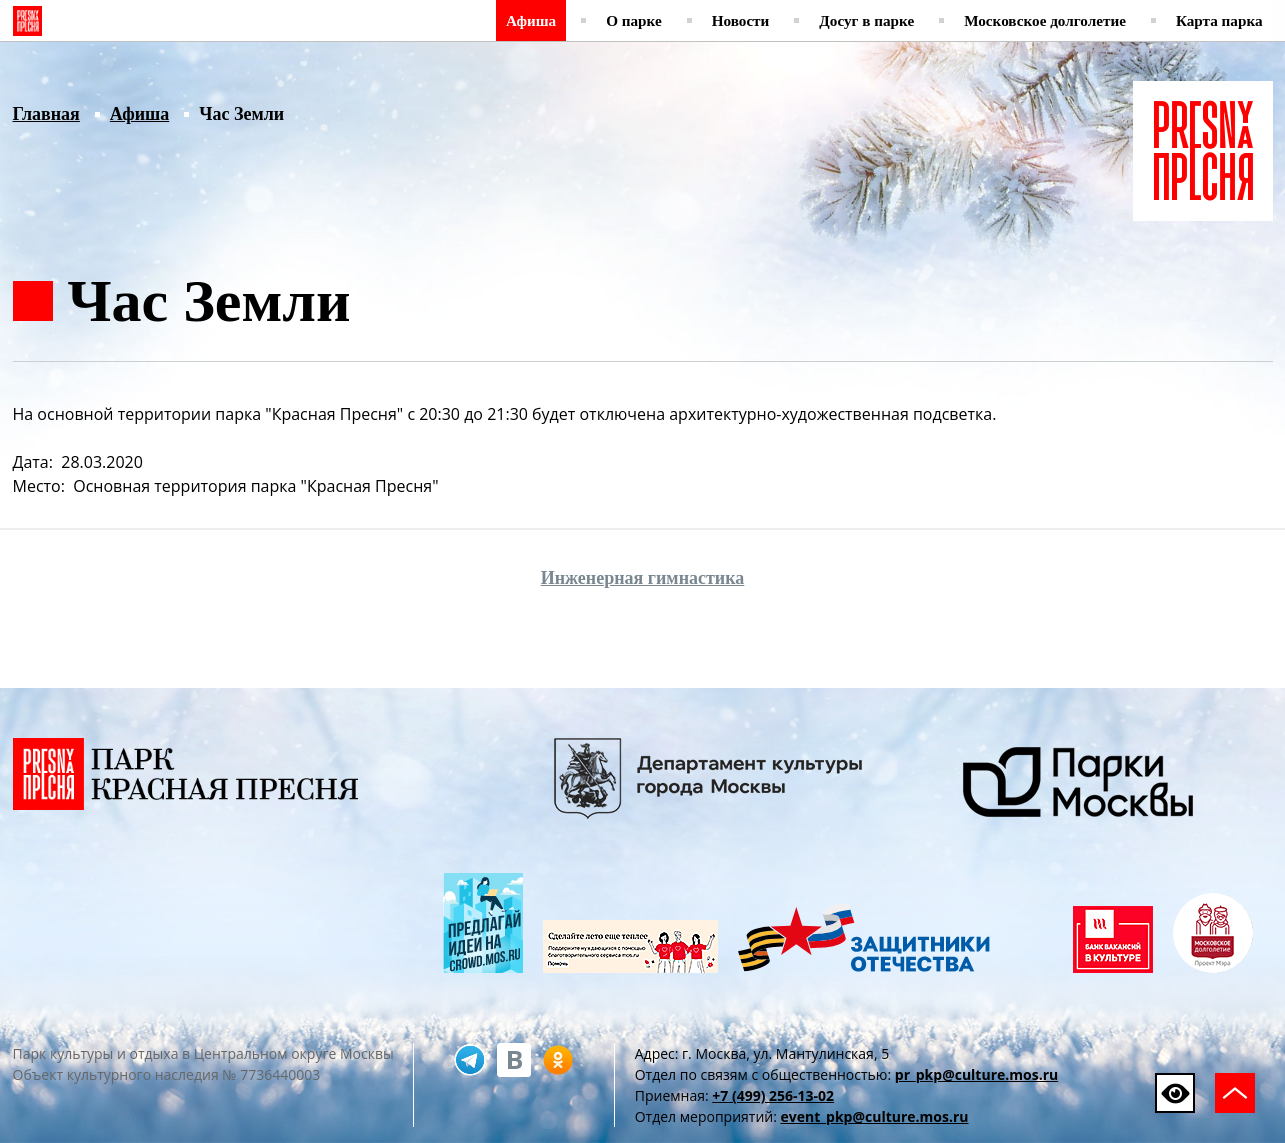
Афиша (531, 20)
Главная (46, 114)
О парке (634, 20)
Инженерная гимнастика (643, 578)
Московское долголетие (1045, 20)
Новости (741, 20)
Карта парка (1219, 20)
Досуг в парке (866, 20)
